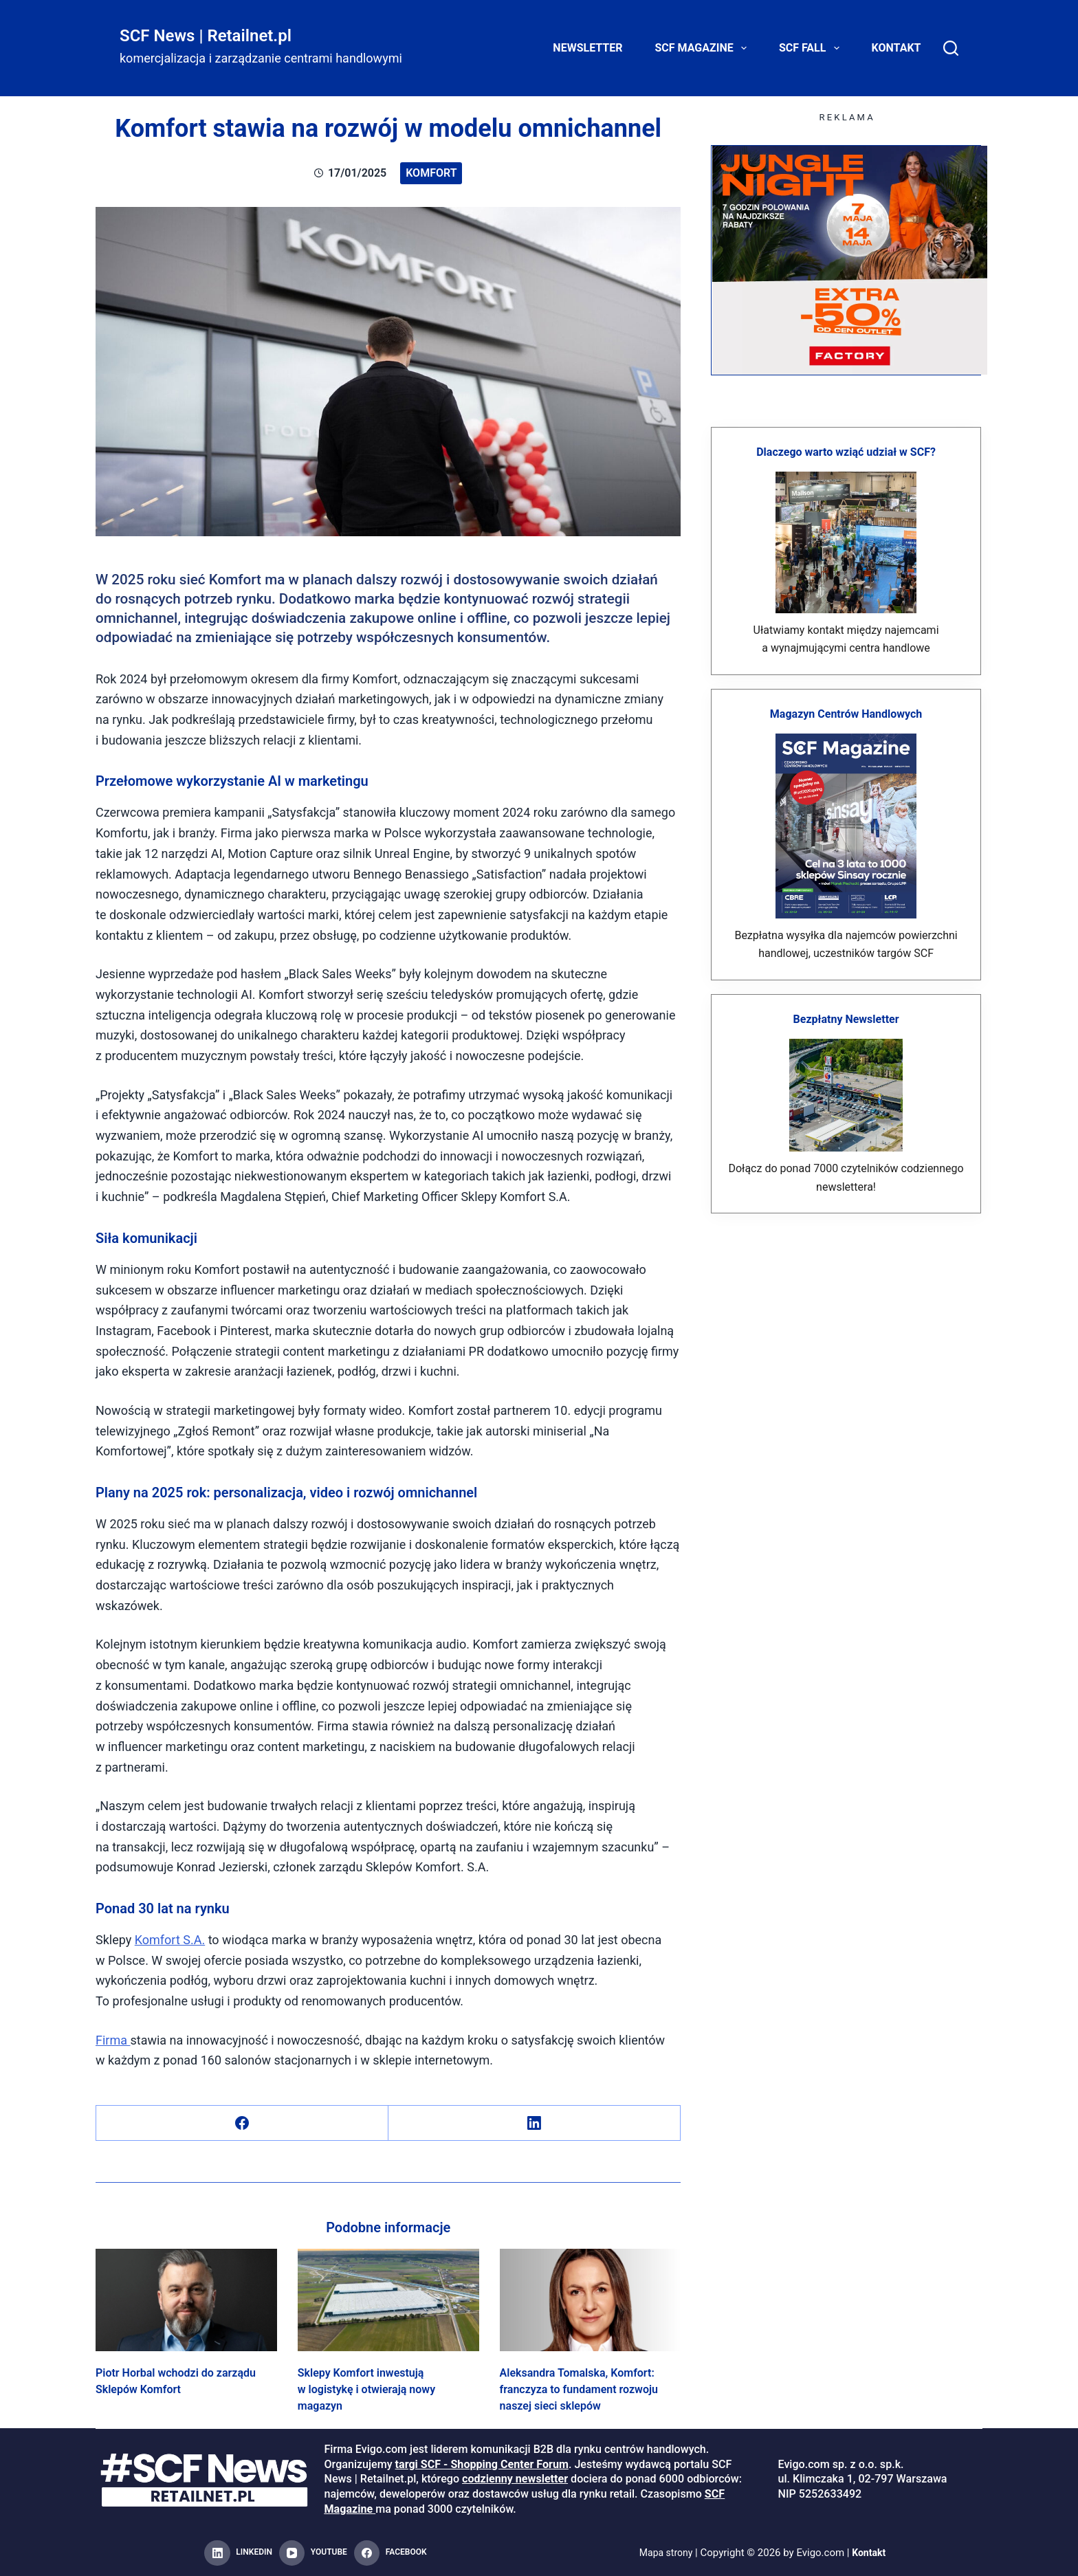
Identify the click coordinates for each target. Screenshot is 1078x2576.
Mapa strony (664, 2552)
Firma (113, 2040)
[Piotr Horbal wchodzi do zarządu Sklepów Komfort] (186, 2300)
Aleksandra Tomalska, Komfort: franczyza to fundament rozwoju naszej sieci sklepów (579, 2389)
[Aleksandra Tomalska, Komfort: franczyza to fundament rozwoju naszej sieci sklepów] (590, 2300)
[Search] (950, 48)
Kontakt (896, 47)
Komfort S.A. (170, 1940)
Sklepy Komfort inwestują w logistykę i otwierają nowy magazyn (366, 2389)
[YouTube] (313, 2553)
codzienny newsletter (515, 2478)
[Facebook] (242, 2123)
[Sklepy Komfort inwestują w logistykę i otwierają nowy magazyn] (388, 2300)
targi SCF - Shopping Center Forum (482, 2464)
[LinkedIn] (534, 2123)
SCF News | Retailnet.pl (206, 35)
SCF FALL (812, 48)
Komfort (431, 172)
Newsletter (587, 47)
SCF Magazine (703, 48)
